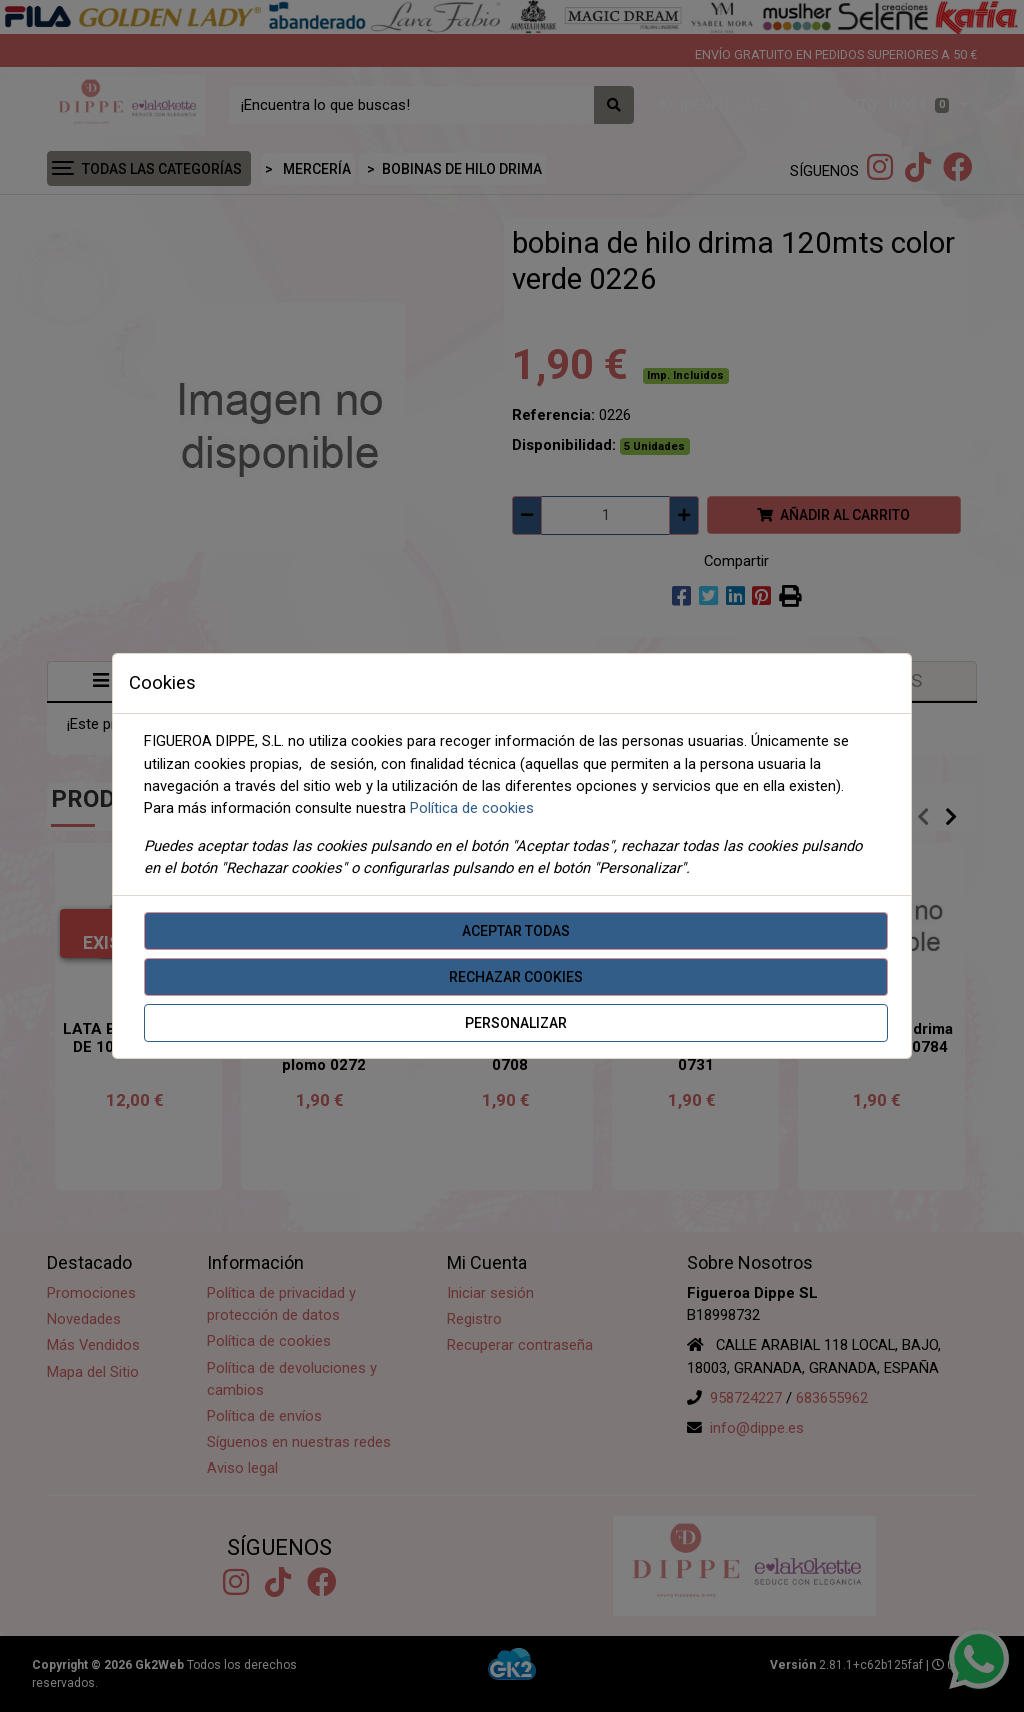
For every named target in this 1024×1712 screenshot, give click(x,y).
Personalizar (516, 1023)
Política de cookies (472, 808)
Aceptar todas (516, 931)
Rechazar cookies (516, 977)
